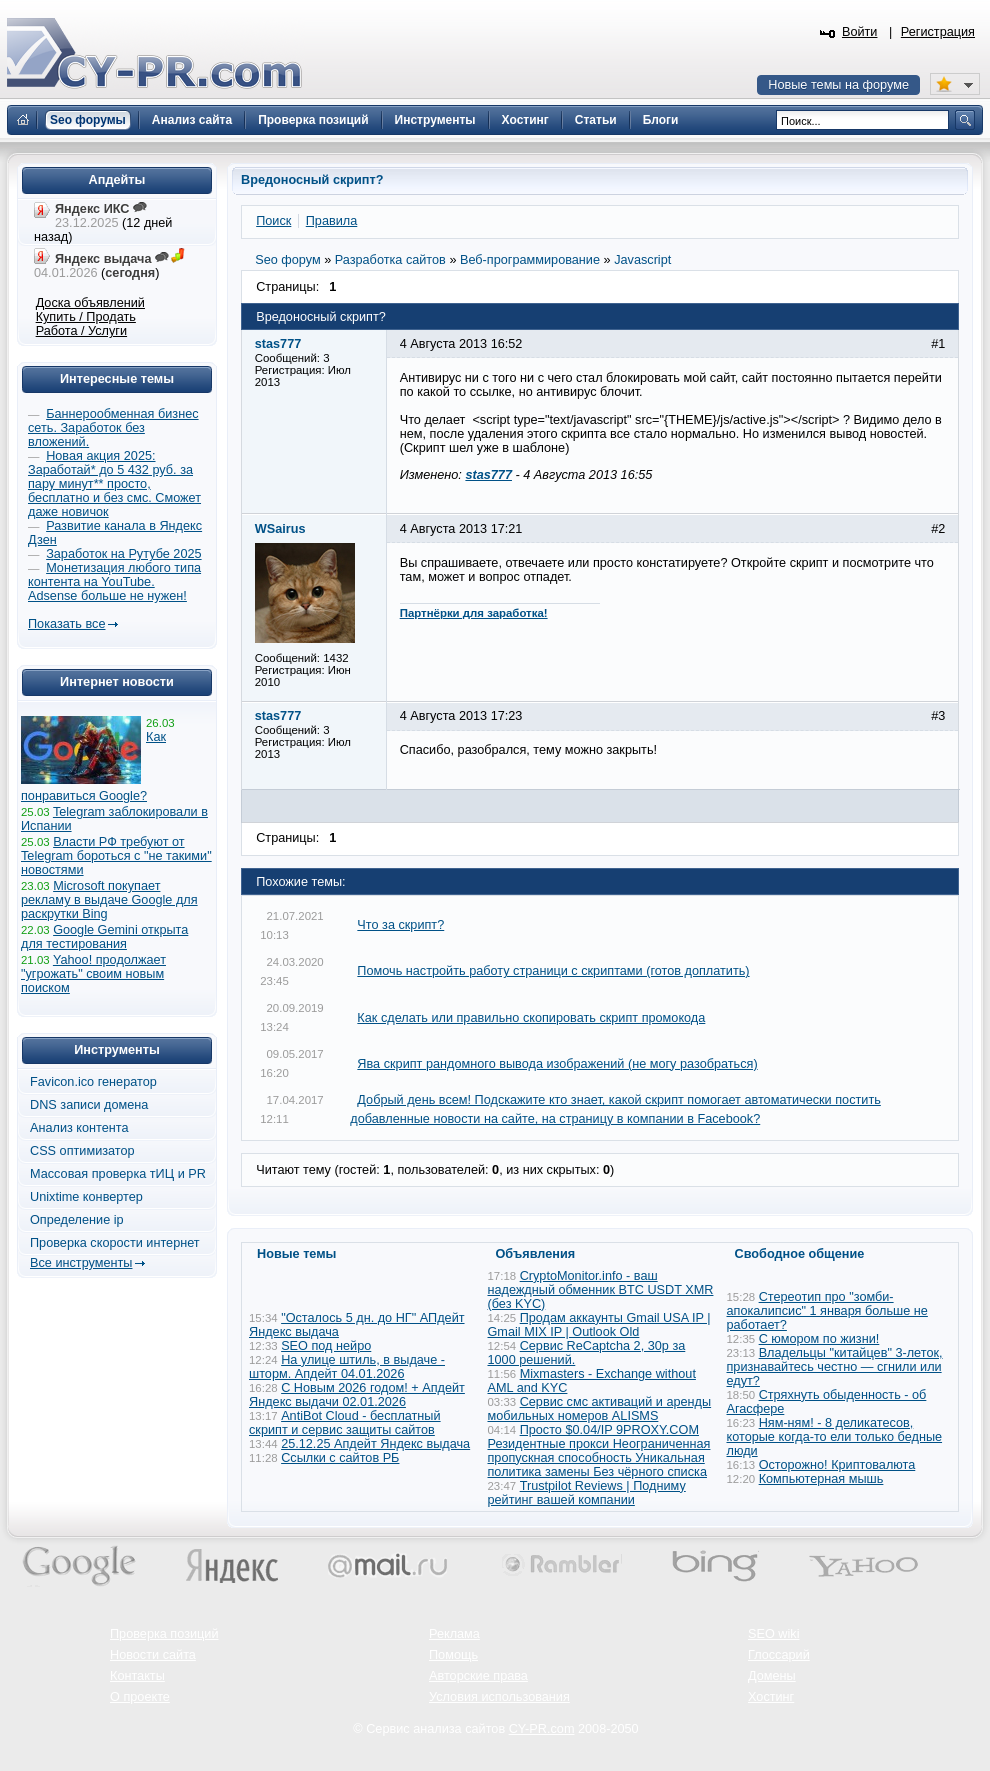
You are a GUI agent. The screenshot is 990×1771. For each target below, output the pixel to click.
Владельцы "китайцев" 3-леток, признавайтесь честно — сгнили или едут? (835, 1367)
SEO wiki (773, 1634)
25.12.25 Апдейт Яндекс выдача (375, 1444)
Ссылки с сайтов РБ (340, 1458)
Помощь (453, 1655)
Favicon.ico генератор (93, 1082)
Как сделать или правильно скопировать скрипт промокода (531, 1018)
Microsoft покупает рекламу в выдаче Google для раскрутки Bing (109, 900)
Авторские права (478, 1676)
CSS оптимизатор (82, 1151)
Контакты (137, 1676)
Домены (772, 1676)
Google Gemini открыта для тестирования (104, 937)
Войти (860, 32)
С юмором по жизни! (819, 1339)
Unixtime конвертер (86, 1197)
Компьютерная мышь (821, 1479)
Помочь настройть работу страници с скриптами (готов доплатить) (553, 971)
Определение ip (77, 1220)
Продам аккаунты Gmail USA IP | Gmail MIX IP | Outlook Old (599, 1325)
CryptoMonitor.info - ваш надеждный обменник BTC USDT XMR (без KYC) (601, 1290)
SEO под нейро (326, 1346)
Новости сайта (153, 1655)
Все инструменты (81, 1263)
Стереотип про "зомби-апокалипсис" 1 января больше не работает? (827, 1311)
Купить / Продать (86, 317)
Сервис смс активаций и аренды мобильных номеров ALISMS (600, 1409)
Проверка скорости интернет (115, 1243)
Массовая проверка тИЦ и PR (118, 1174)
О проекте (140, 1697)
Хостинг (771, 1697)
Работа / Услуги (81, 331)
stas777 (488, 475)
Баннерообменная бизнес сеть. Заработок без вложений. (113, 428)
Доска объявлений (90, 303)
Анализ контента (79, 1128)
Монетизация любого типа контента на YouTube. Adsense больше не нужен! (114, 582)
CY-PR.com (542, 1729)
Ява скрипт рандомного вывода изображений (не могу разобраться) (557, 1064)
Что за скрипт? (400, 925)
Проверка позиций (164, 1634)
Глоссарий (779, 1655)
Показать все (66, 624)
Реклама (454, 1634)
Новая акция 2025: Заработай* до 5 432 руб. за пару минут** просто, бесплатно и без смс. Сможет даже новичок (114, 484)
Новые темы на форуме (838, 85)
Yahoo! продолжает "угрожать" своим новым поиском (93, 974)
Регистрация (938, 32)
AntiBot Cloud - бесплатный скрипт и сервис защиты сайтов (345, 1423)
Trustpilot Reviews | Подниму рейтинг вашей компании (587, 1493)
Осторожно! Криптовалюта (837, 1465)
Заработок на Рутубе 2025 (123, 554)
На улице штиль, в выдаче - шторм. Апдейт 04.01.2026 (347, 1367)
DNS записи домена (89, 1105)
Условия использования (499, 1697)
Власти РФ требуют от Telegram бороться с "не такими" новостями (116, 856)
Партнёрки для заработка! (474, 613)
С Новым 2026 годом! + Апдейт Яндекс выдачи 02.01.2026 (357, 1395)
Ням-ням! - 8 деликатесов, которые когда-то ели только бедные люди (835, 1437)
